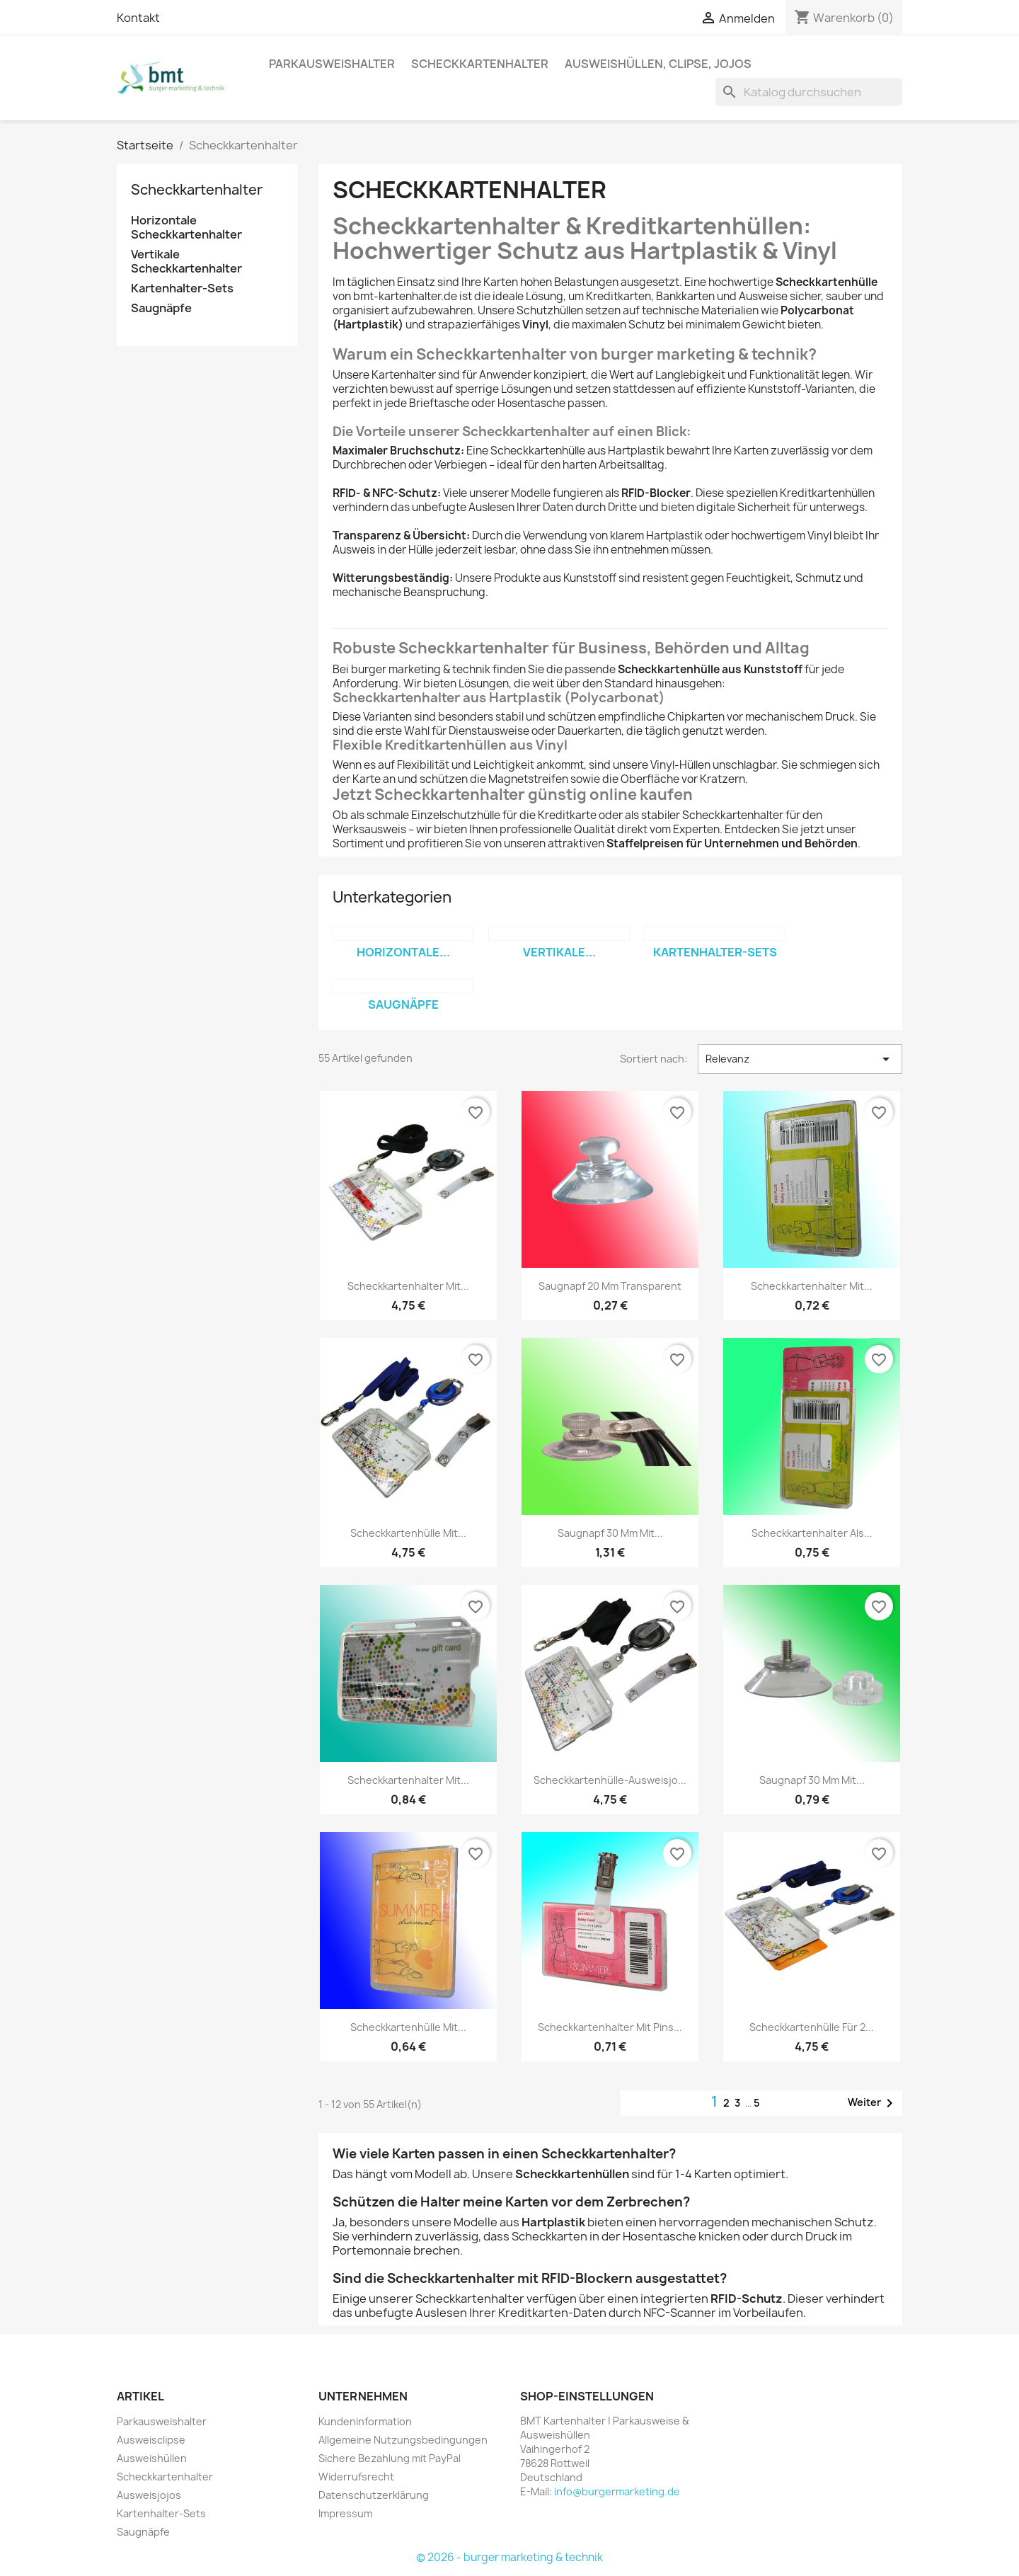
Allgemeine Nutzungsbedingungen (403, 2439)
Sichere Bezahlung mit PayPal (389, 2458)
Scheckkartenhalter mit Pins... (610, 2027)
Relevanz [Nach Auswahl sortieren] (800, 1059)
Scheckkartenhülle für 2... (811, 2027)
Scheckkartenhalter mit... (408, 1286)
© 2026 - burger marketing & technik (509, 2557)
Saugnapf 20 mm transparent (610, 1286)
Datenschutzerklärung (373, 2495)
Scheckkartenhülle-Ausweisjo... (610, 1780)
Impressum (345, 2513)
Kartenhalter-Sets (182, 288)
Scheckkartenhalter (479, 63)
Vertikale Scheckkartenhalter (186, 261)
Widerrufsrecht (356, 2476)
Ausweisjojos (149, 2495)
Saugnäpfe (161, 308)
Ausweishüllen (152, 2458)
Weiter (873, 2103)
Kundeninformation (365, 2421)
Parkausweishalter (332, 63)
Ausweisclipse (151, 2439)
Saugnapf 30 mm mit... (610, 1533)
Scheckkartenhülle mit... (408, 1533)
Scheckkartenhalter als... (812, 1533)
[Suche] (808, 92)
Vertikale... (559, 952)
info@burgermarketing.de (617, 2491)
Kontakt (138, 17)
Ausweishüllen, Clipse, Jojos (658, 63)
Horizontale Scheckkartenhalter (186, 227)
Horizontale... (403, 952)
